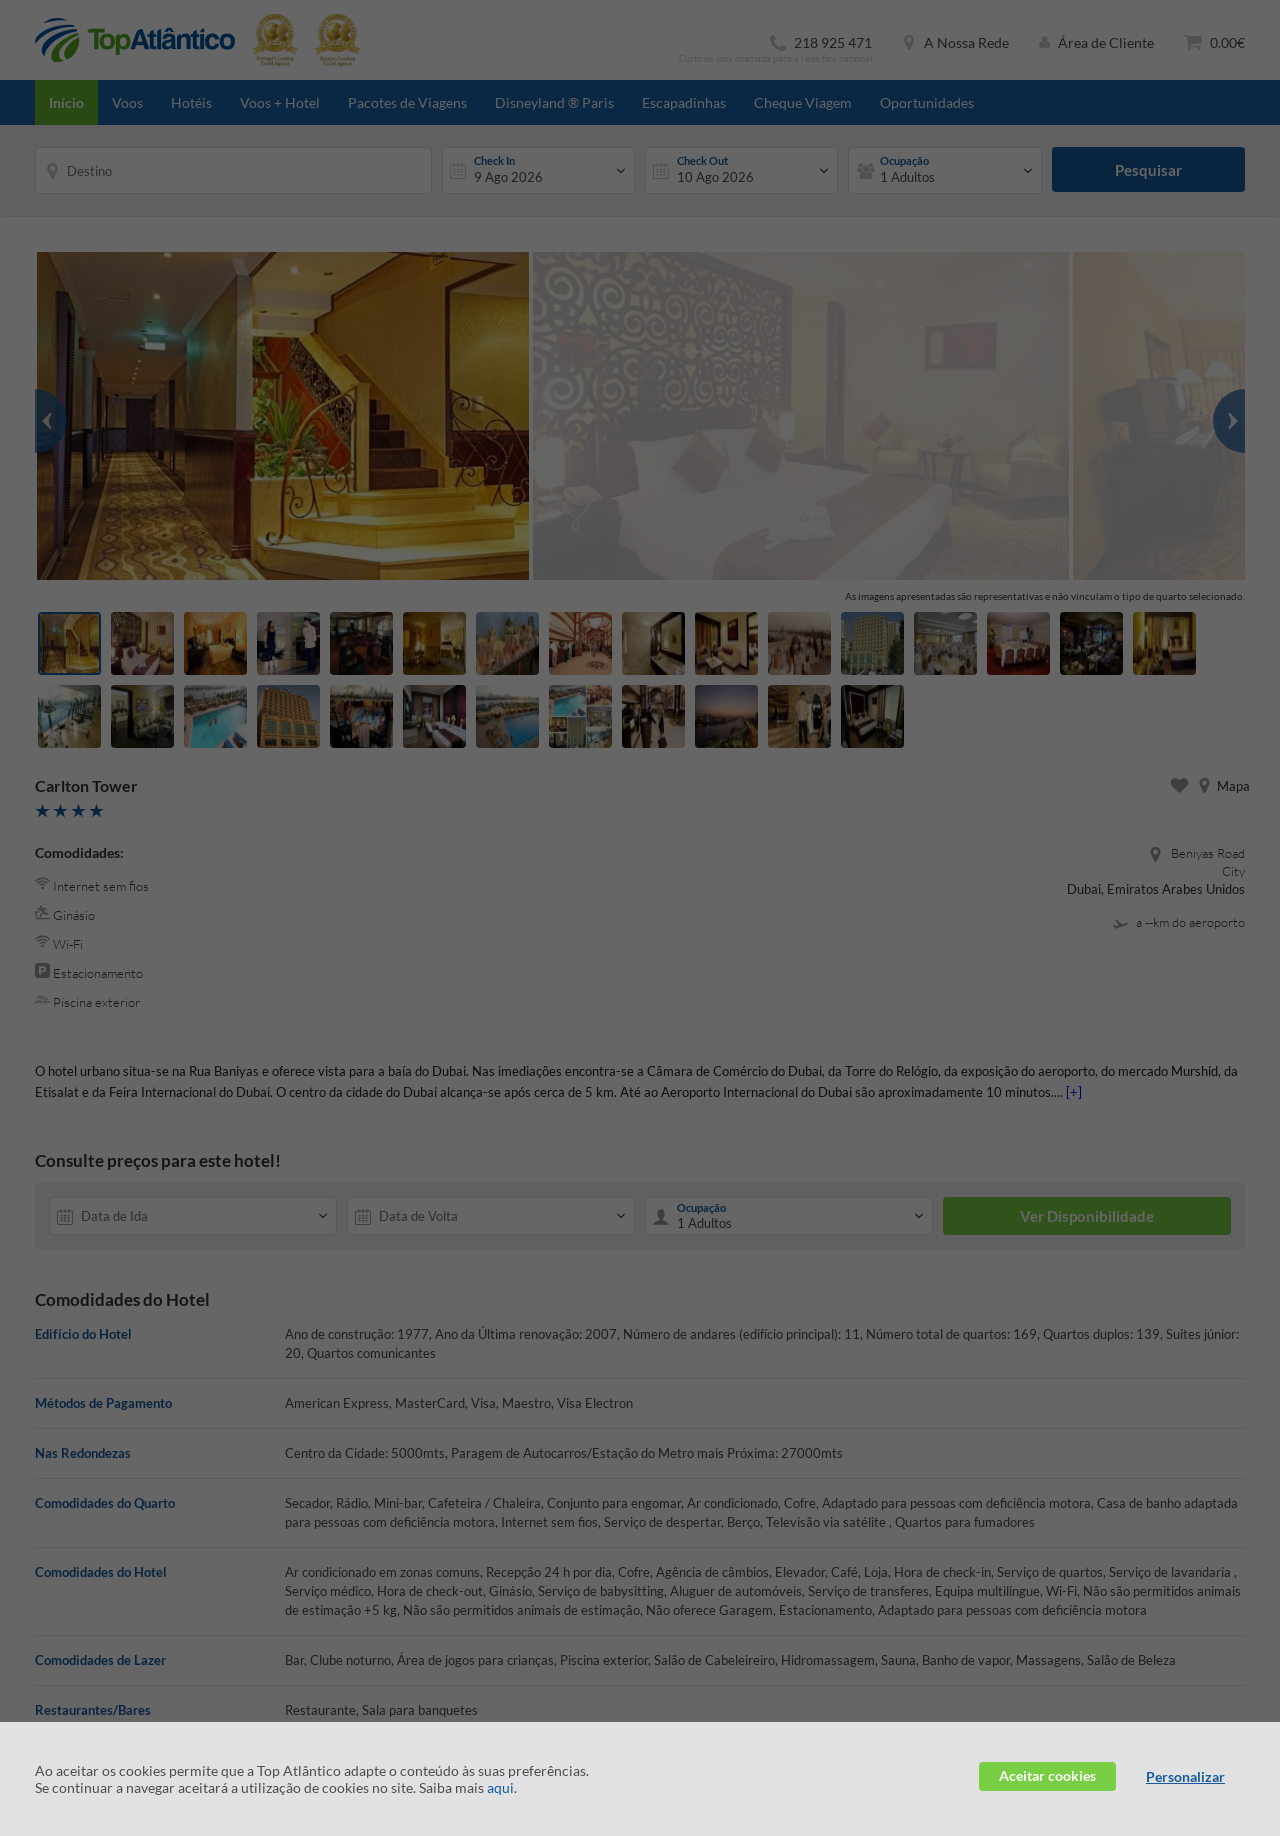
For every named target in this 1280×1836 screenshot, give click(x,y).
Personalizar (1185, 1776)
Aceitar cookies (1047, 1775)
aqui (500, 1787)
